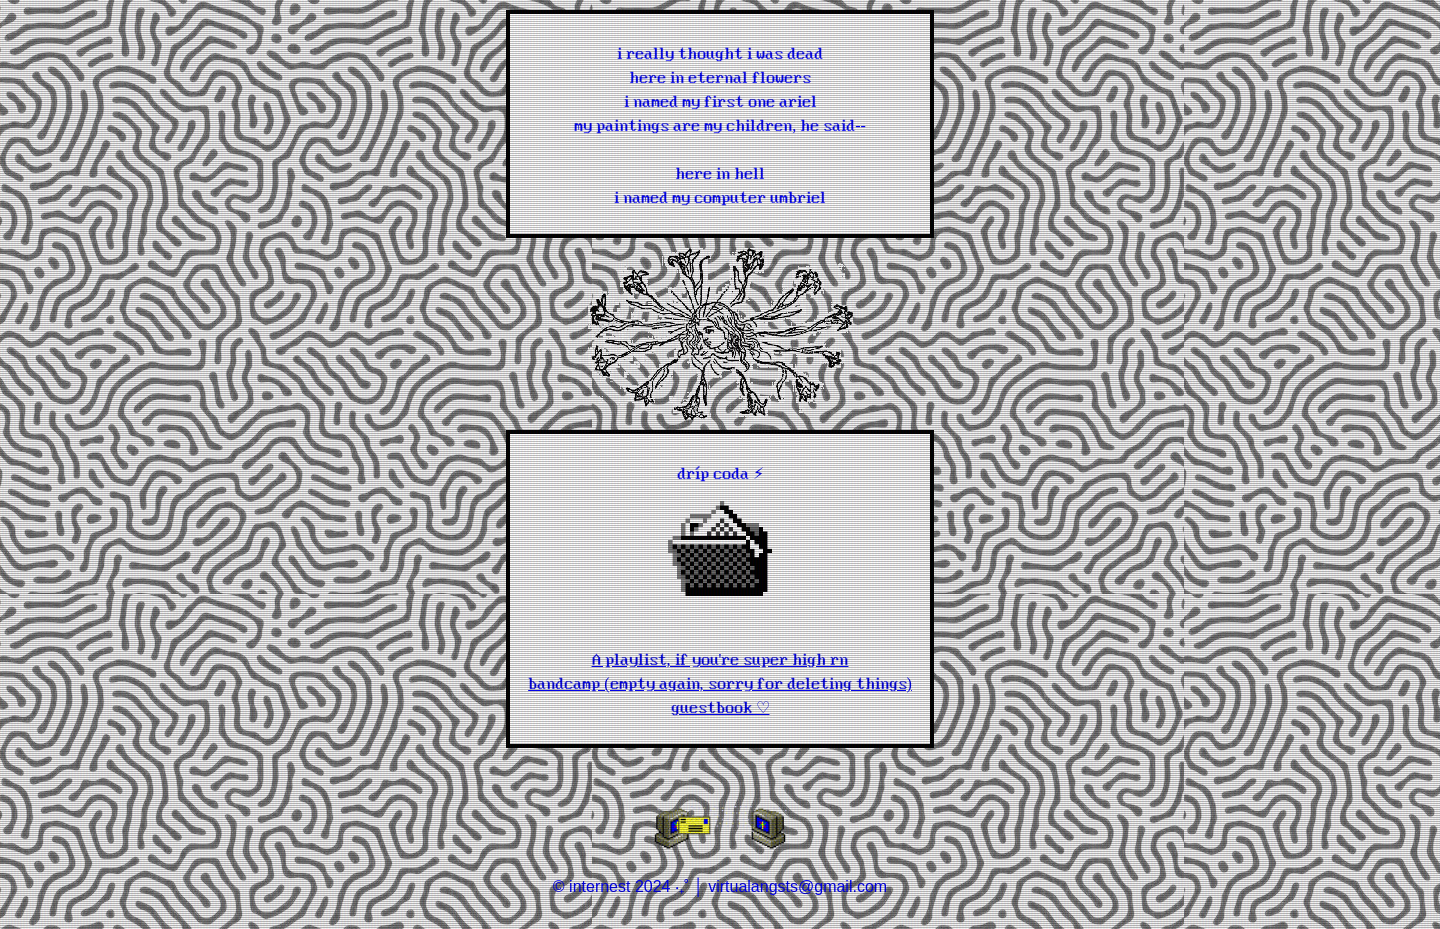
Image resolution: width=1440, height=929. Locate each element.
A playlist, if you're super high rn (720, 658)
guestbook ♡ (720, 706)
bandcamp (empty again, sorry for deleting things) (720, 682)
